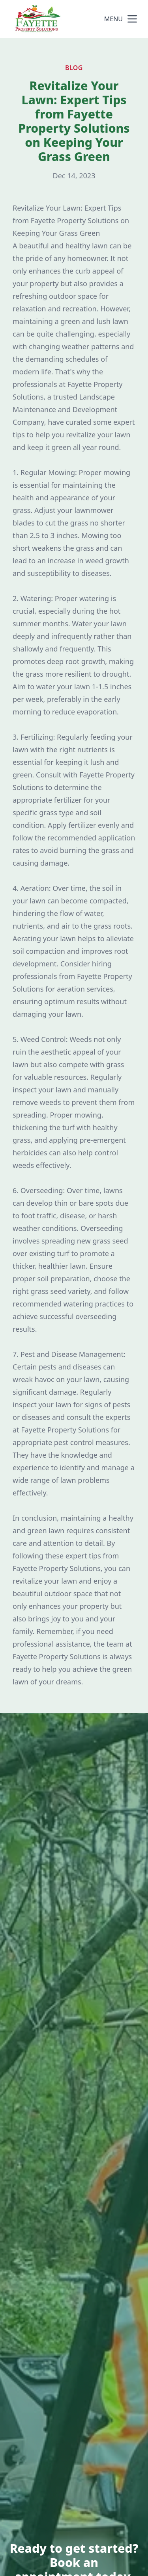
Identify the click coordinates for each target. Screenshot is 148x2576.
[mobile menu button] (132, 18)
